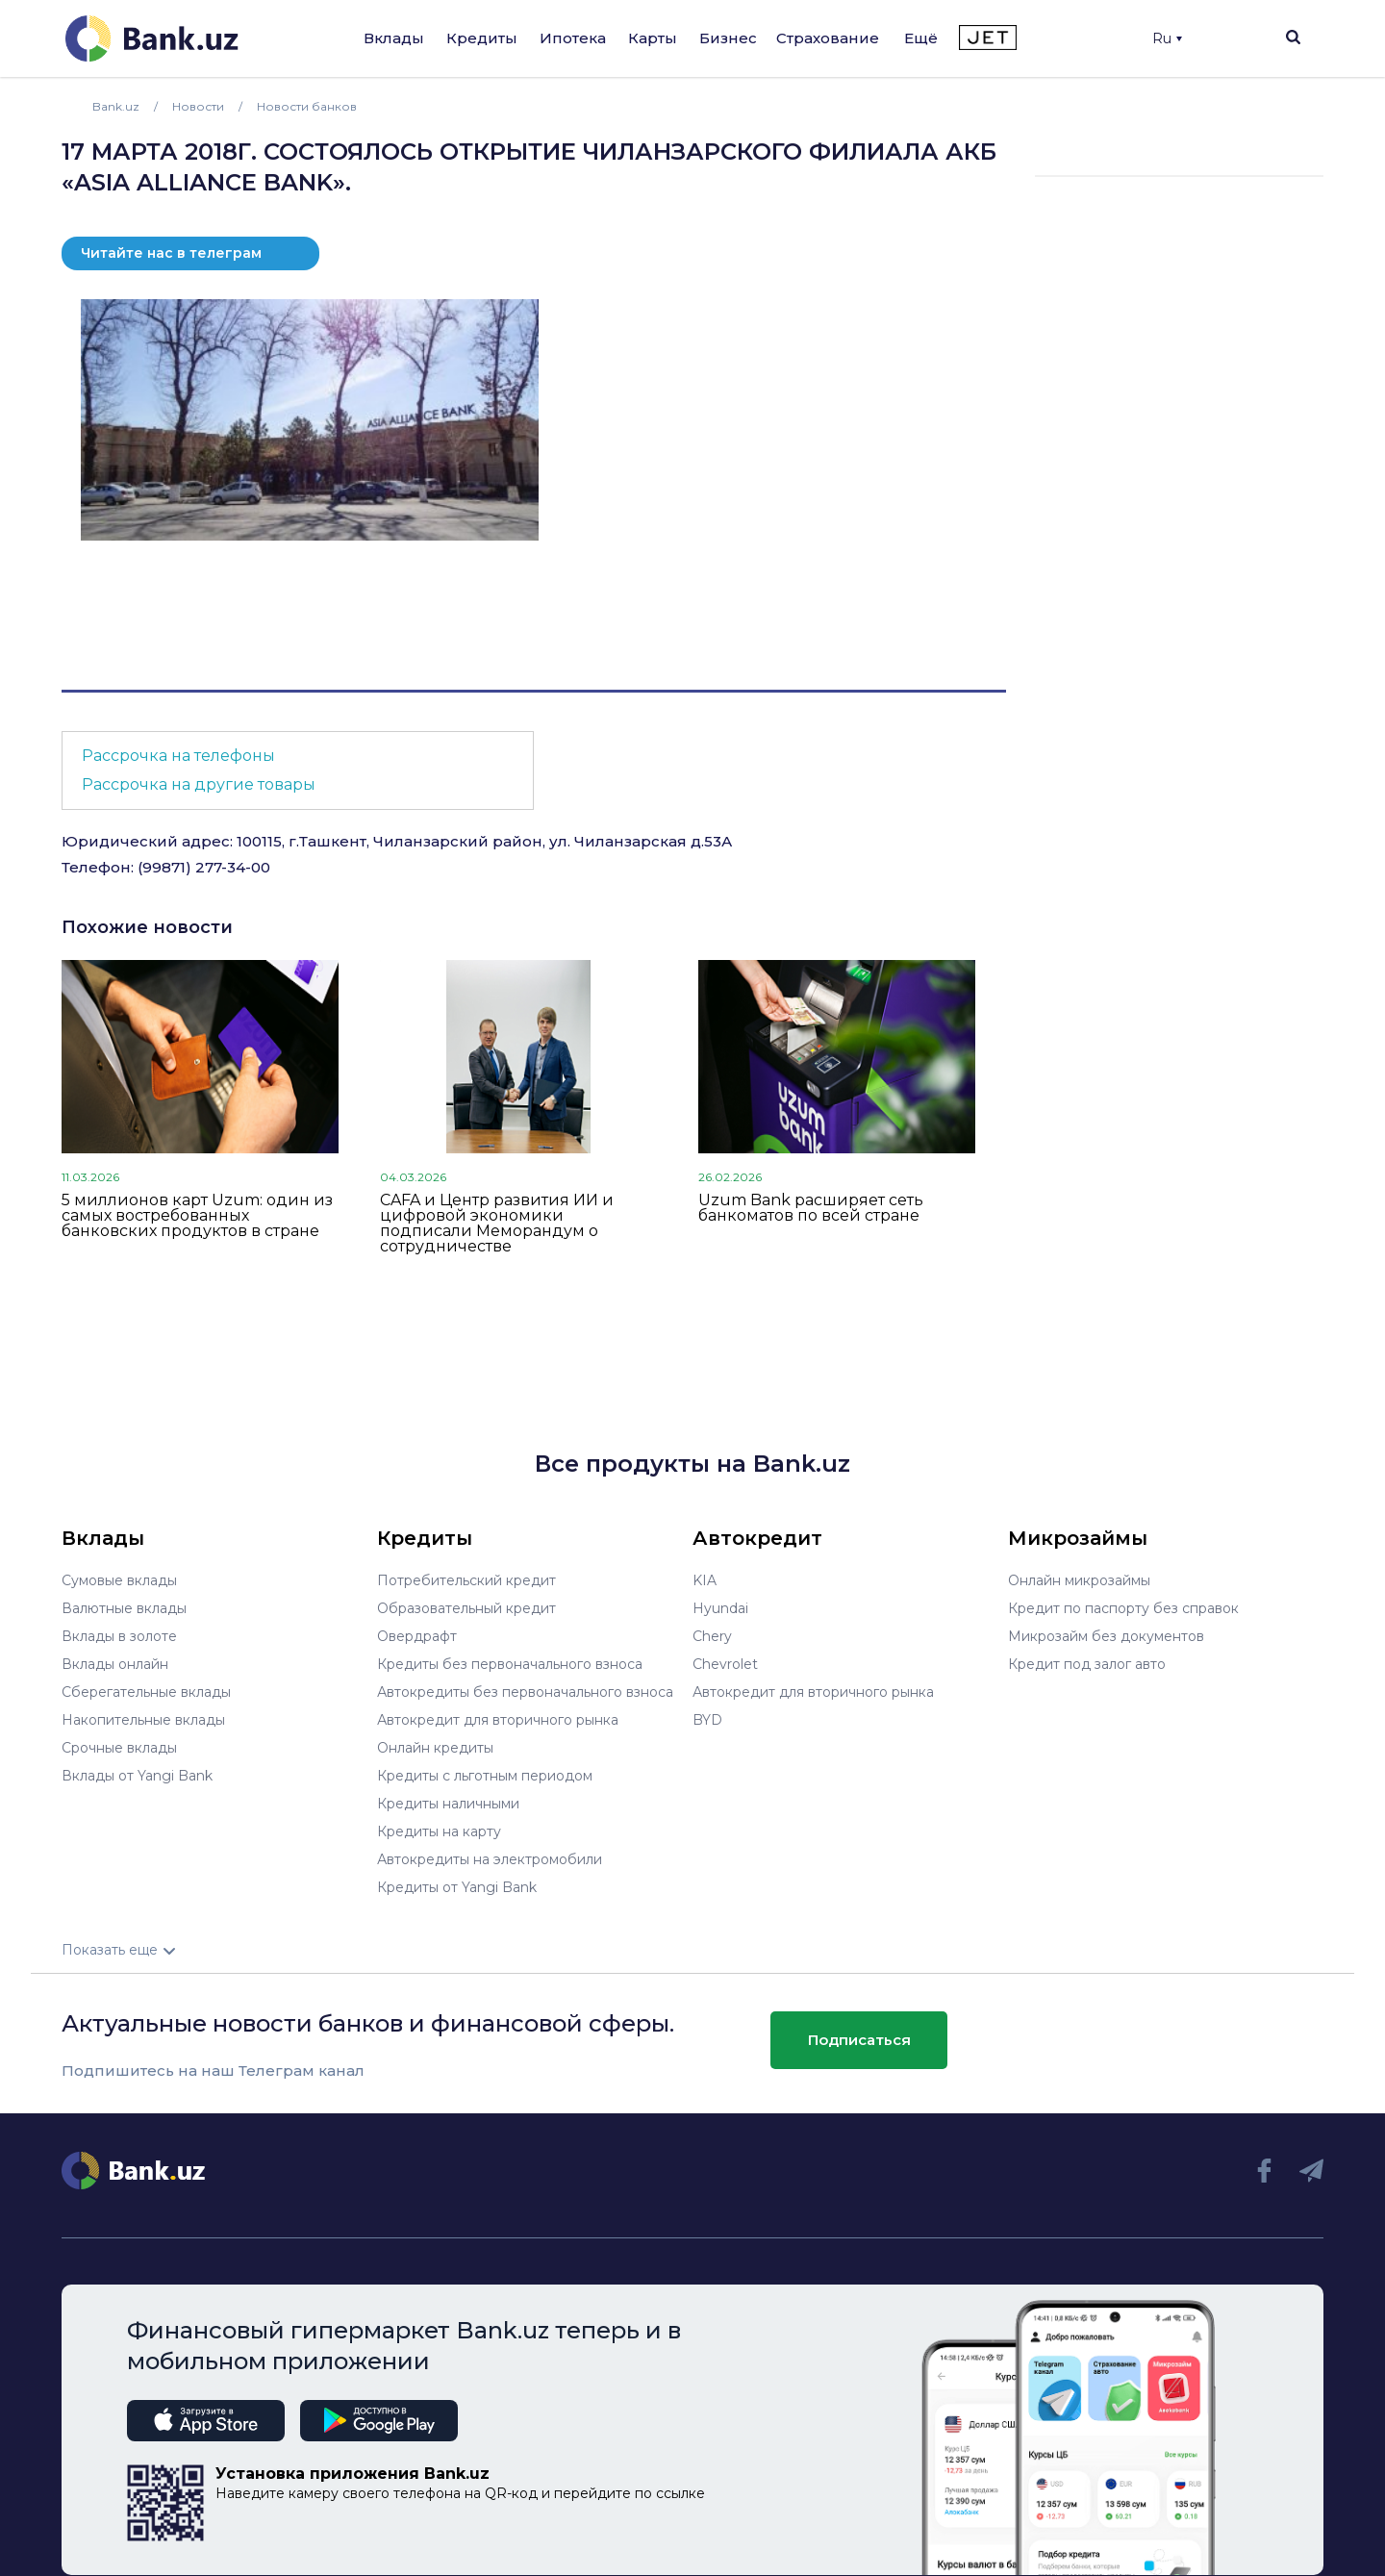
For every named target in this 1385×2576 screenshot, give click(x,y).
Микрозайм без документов (1106, 1636)
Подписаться (859, 2040)
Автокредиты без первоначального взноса (525, 1692)
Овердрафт (417, 1636)
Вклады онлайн (115, 1664)
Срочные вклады (119, 1747)
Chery (712, 1636)
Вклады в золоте (119, 1636)
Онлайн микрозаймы (1079, 1580)
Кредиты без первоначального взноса (509, 1664)
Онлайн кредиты (435, 1747)
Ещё (921, 38)
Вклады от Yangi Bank (137, 1775)
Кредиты (481, 38)
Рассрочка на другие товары (198, 784)
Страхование (827, 38)
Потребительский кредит (466, 1580)
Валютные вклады (124, 1608)
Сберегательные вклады (146, 1692)
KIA (704, 1580)
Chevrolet (725, 1664)
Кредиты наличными (448, 1803)
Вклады (394, 38)
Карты (652, 38)
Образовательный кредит (466, 1608)
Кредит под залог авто (1087, 1664)
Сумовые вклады (119, 1580)
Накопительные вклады (143, 1720)
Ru (1167, 38)
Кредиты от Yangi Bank (457, 1887)
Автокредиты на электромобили (489, 1859)
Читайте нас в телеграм (171, 253)
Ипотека (573, 38)
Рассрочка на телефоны (178, 755)
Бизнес (728, 38)
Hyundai (720, 1608)
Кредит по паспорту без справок (1123, 1608)
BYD (707, 1720)
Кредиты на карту (439, 1831)
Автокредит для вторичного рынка (497, 1720)
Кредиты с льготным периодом (484, 1775)
